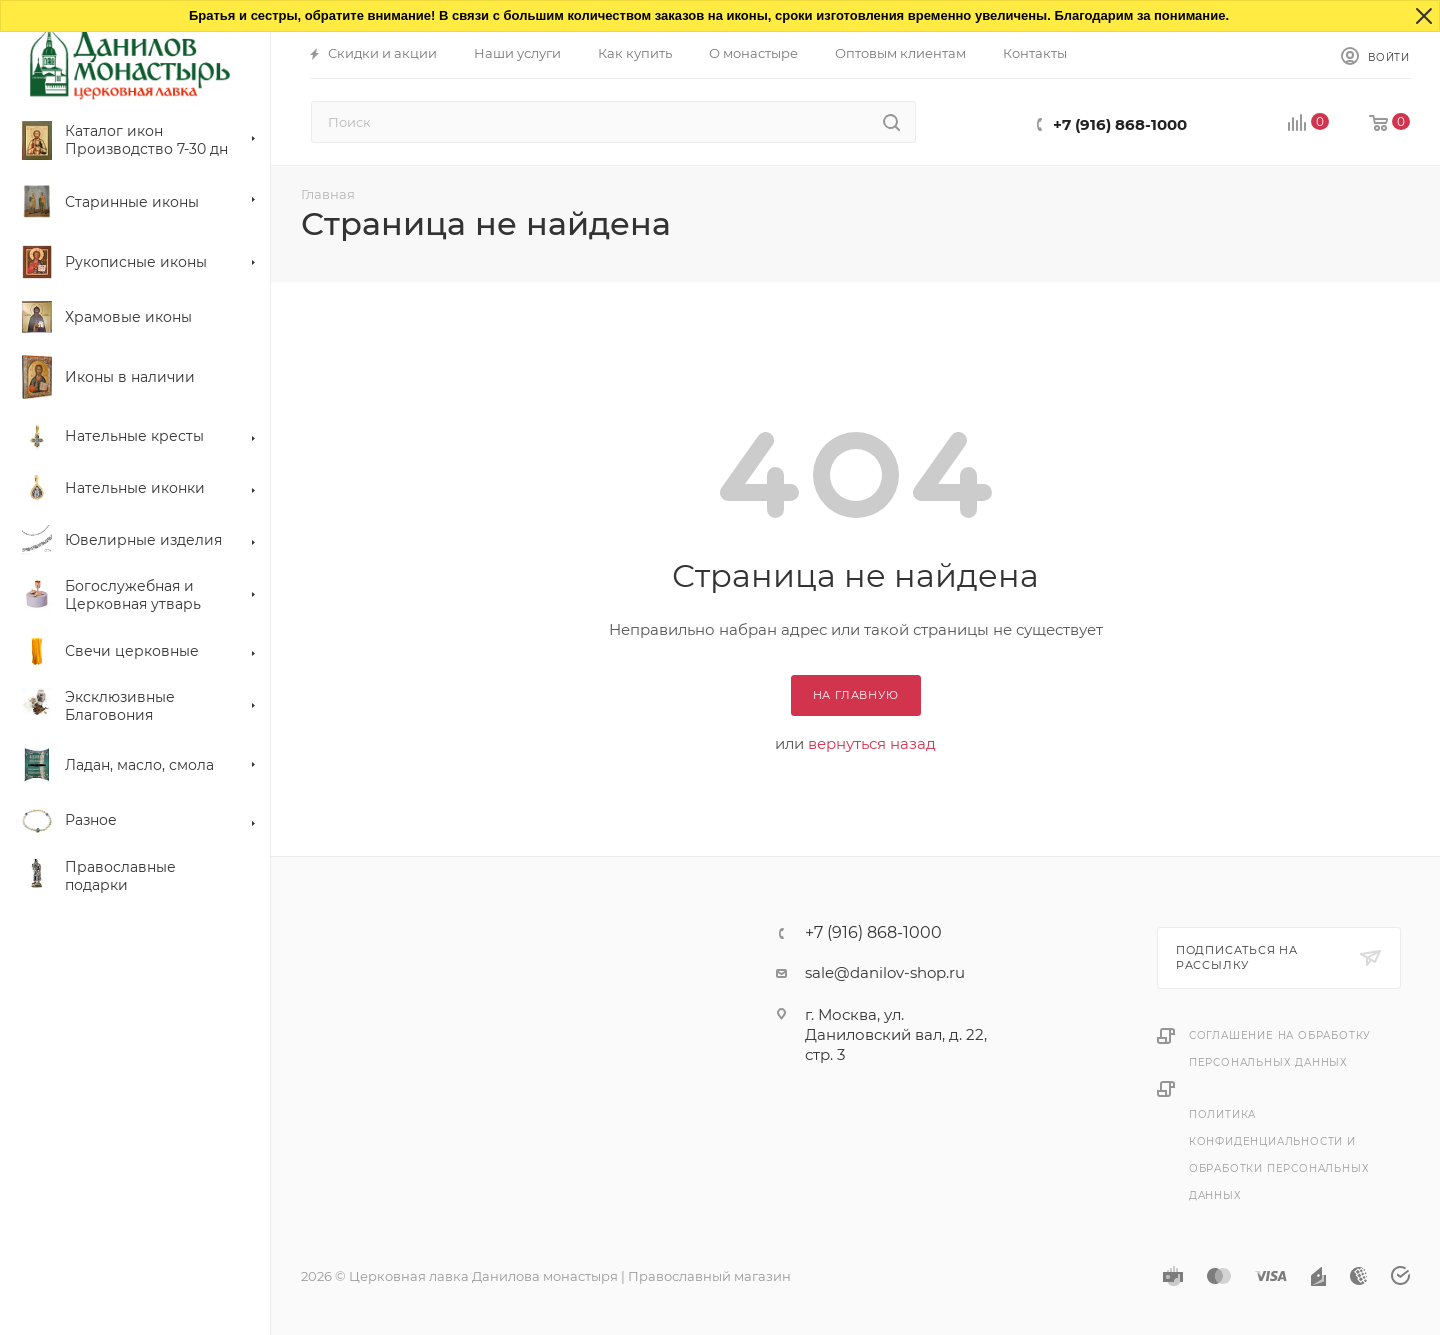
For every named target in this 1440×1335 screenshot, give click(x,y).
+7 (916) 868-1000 (1120, 124)
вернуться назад (872, 743)
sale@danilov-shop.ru (885, 972)
